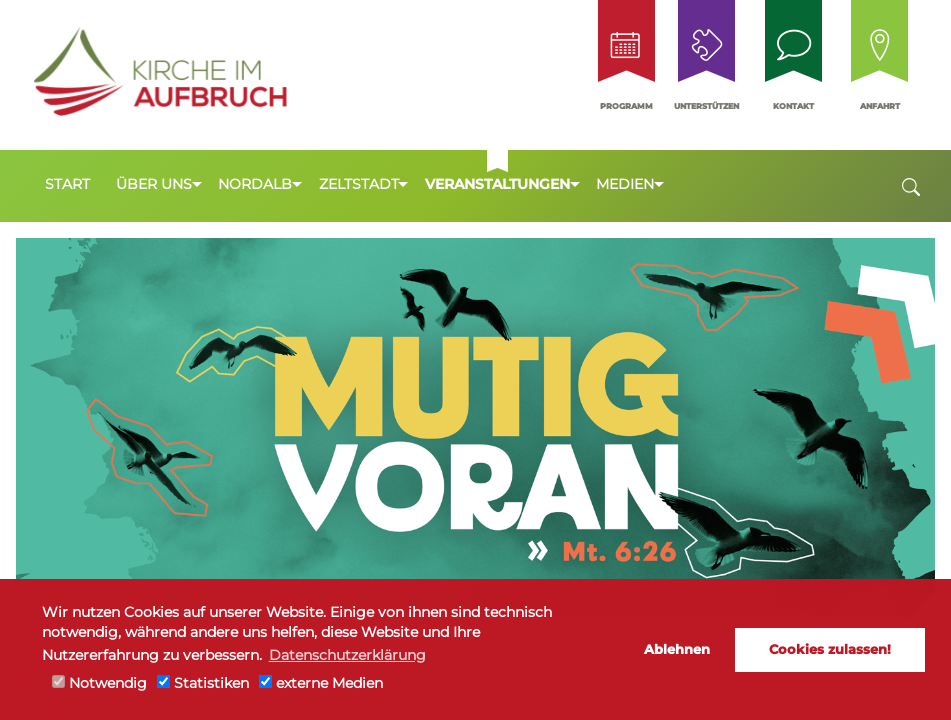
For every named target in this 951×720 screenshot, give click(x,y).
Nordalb (255, 184)
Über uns (154, 184)
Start (67, 184)
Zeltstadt (359, 184)
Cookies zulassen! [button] (830, 649)
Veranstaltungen (497, 184)
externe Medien (321, 683)
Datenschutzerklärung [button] (347, 655)
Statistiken (203, 683)
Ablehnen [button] (677, 649)
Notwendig (99, 683)
